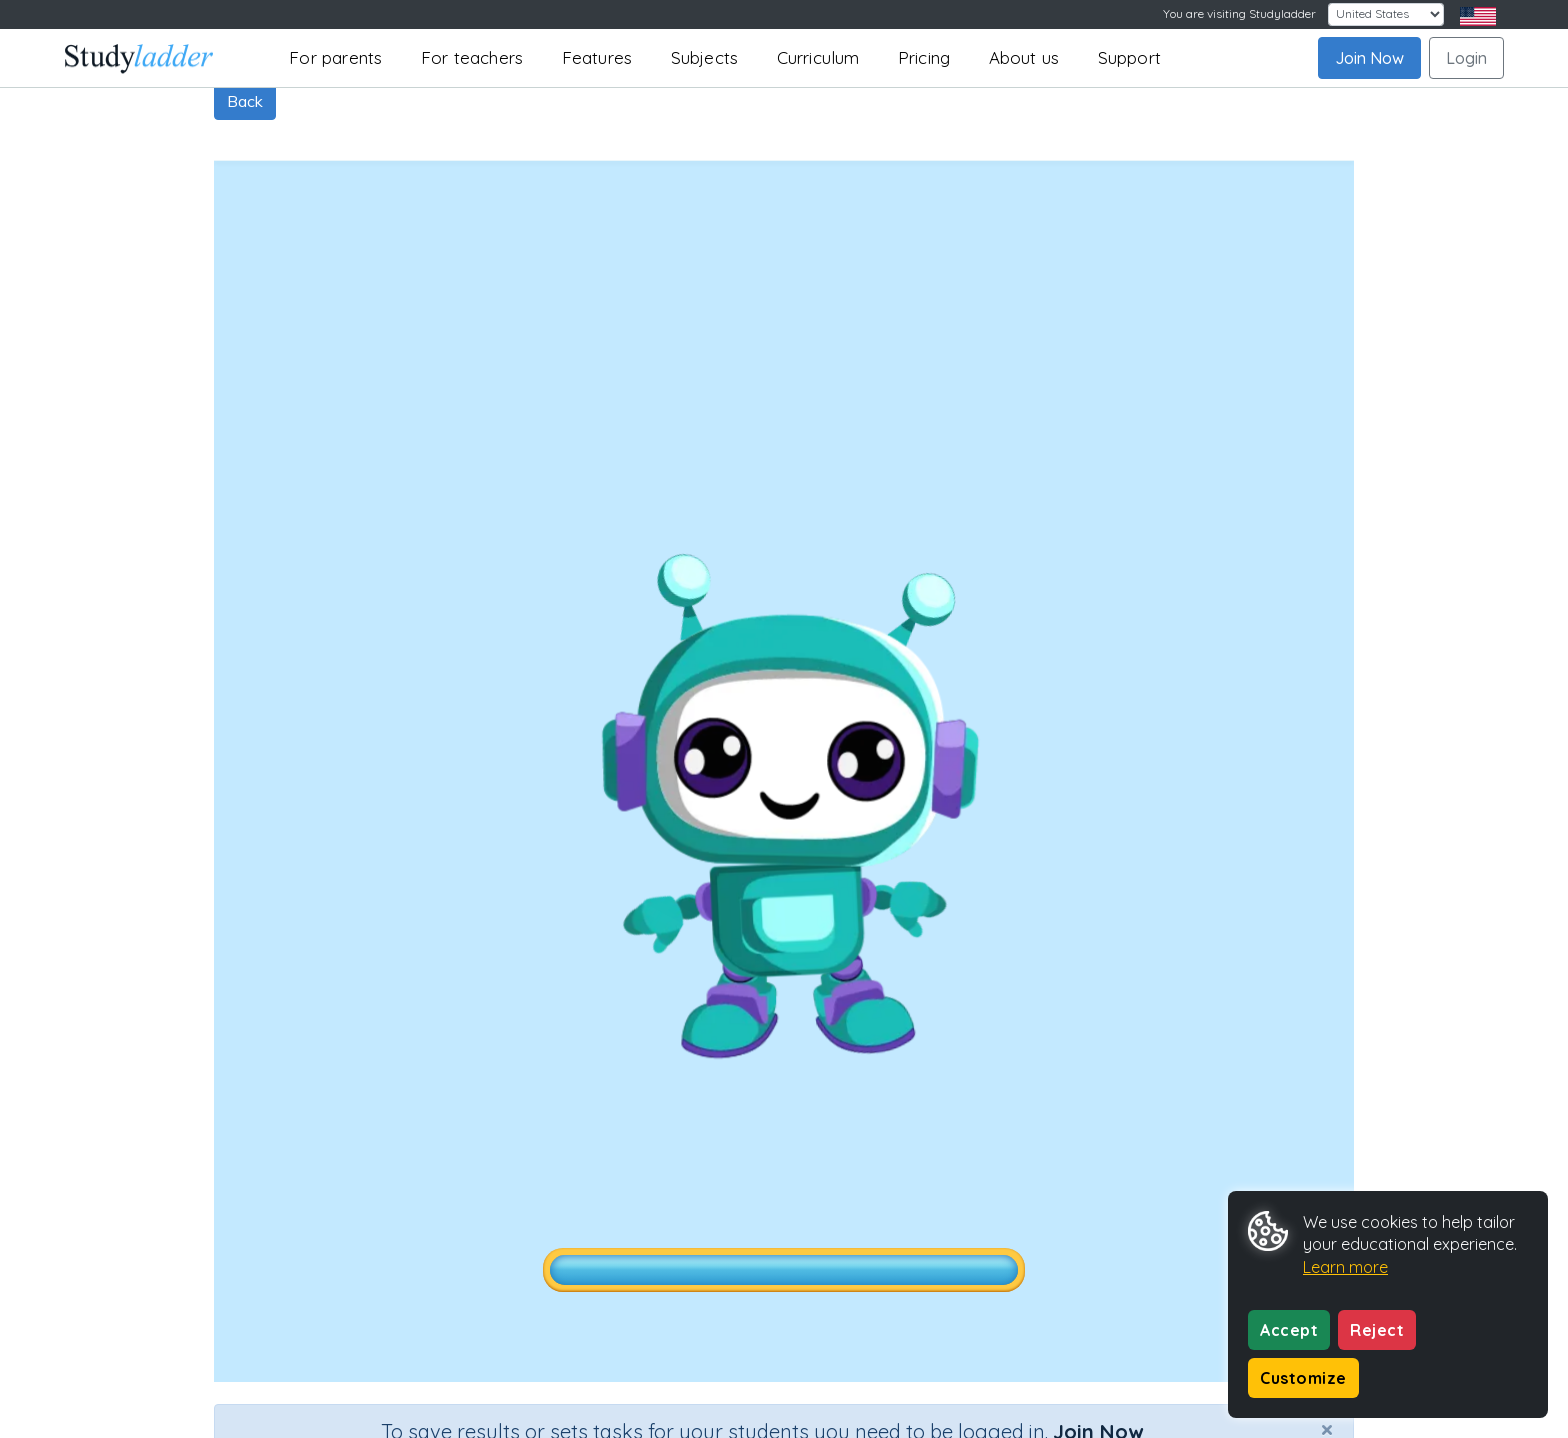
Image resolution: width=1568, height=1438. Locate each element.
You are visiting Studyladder (1239, 13)
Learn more (1345, 1267)
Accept (1289, 1330)
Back (245, 101)
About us (1024, 57)
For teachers (472, 57)
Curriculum (818, 57)
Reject (1377, 1330)
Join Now (1369, 58)
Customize (1303, 1378)
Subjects (705, 57)
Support (1129, 57)
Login (1466, 58)
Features (597, 57)
